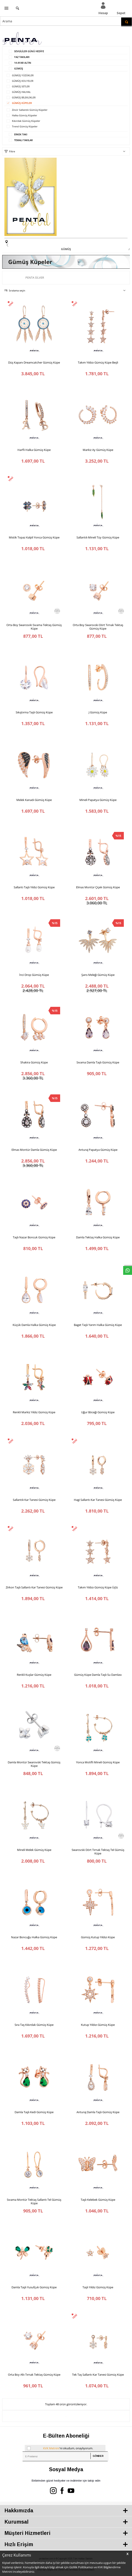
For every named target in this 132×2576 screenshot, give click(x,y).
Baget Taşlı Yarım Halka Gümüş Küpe (98, 1325)
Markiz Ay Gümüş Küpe (98, 450)
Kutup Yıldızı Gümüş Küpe (98, 2024)
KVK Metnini (51, 2448)
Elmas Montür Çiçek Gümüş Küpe (98, 887)
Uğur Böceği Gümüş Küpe (98, 1412)
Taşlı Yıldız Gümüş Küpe (97, 2287)
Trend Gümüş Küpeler (25, 126)
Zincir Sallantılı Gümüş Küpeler (30, 109)
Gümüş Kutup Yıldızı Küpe (98, 1937)
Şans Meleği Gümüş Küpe (98, 975)
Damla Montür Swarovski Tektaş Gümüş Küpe (34, 1764)
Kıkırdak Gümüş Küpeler (26, 121)
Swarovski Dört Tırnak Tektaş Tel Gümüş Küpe (98, 1851)
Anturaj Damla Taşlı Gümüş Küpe (98, 2112)
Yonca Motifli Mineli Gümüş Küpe (98, 1762)
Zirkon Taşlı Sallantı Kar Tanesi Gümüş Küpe (34, 1587)
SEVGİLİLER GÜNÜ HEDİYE (29, 51)
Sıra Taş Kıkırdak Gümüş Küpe (34, 2024)
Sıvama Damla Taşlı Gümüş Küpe (98, 1062)
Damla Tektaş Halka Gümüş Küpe (98, 1237)
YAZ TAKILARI (21, 57)
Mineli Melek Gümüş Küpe (34, 1850)
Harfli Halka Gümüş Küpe (34, 450)
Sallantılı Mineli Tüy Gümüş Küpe (98, 537)
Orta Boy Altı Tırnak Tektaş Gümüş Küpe (34, 2374)
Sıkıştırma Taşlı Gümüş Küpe (34, 712)
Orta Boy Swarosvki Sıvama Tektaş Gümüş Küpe (34, 626)
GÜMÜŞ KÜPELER (22, 103)
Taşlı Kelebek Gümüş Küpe (98, 2199)
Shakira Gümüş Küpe (34, 1062)
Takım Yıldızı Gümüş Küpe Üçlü (98, 1587)
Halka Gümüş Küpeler (24, 115)
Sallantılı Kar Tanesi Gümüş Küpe (34, 1500)
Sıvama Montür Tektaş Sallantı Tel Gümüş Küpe (34, 2201)
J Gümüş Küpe (98, 712)
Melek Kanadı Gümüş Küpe (34, 800)
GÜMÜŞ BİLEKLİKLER (24, 97)
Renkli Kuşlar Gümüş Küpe (34, 1674)
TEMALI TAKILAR (23, 140)
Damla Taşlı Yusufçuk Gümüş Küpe (34, 2287)
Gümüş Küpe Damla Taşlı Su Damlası (98, 1674)
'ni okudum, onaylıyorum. (60, 2448)
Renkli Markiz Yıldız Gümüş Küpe (34, 1412)
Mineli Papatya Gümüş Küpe (98, 800)
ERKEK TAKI (20, 134)
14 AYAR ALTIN (22, 62)
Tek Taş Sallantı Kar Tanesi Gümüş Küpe (98, 2374)
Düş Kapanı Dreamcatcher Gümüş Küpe (34, 362)
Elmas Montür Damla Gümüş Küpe (34, 1149)
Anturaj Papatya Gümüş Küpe (97, 1149)
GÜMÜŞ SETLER (21, 86)
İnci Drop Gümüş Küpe (34, 975)
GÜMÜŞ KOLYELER (22, 80)
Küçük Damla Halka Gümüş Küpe (34, 1325)
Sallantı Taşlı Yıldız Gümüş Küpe (34, 887)
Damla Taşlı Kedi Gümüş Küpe (34, 2112)
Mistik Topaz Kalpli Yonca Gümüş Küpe (34, 537)
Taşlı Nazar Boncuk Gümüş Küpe (34, 1237)
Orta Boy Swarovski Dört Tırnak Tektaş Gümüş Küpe (98, 626)
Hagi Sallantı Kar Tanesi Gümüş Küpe (98, 1500)
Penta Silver (34, 278)
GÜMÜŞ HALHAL (21, 92)
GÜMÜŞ (18, 68)
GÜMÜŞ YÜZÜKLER (23, 75)
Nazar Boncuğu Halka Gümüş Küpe (34, 1937)
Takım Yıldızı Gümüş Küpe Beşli (98, 362)
